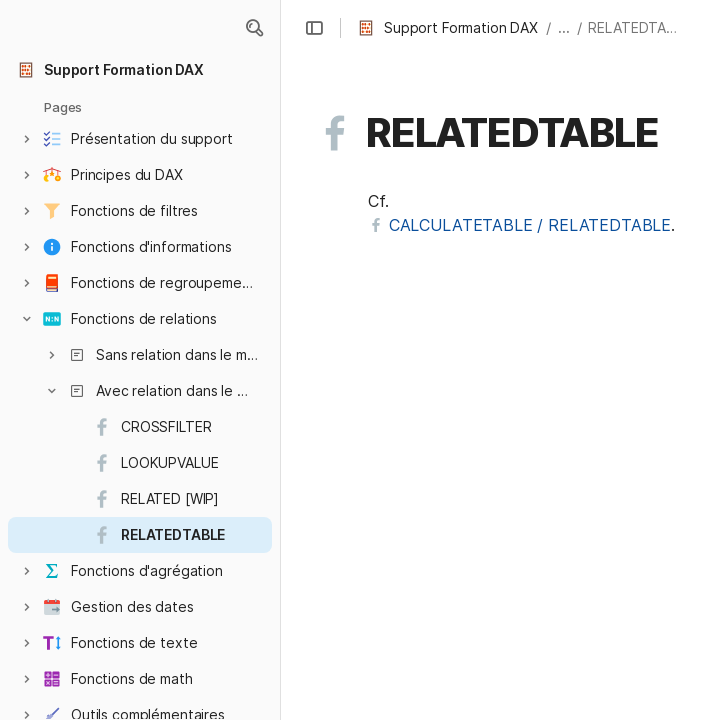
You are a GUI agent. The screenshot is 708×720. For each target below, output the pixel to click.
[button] (254, 28)
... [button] (564, 27)
